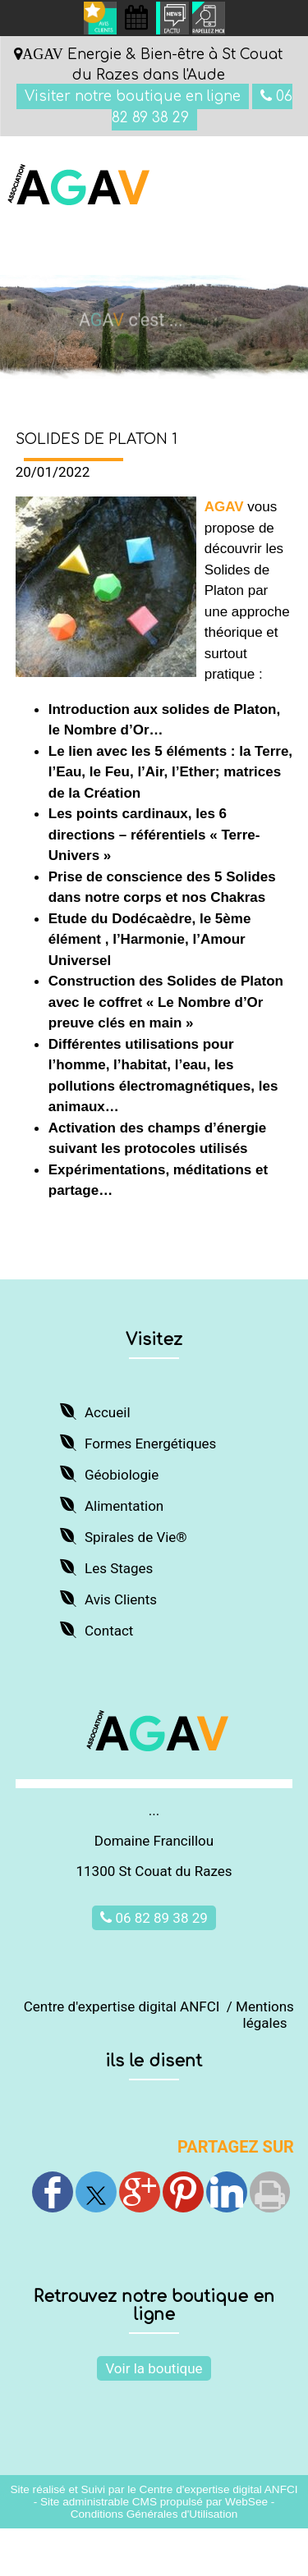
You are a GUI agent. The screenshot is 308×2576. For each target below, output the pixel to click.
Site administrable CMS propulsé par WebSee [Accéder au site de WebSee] (154, 2502)
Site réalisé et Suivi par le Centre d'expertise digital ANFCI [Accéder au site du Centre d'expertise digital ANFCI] (153, 2489)
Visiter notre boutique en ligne (133, 96)
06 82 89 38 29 (154, 1918)
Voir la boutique (153, 2368)
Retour (154, 1259)
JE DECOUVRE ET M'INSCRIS (153, 1225)
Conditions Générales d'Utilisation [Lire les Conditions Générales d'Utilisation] (154, 2514)
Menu (42, 254)
